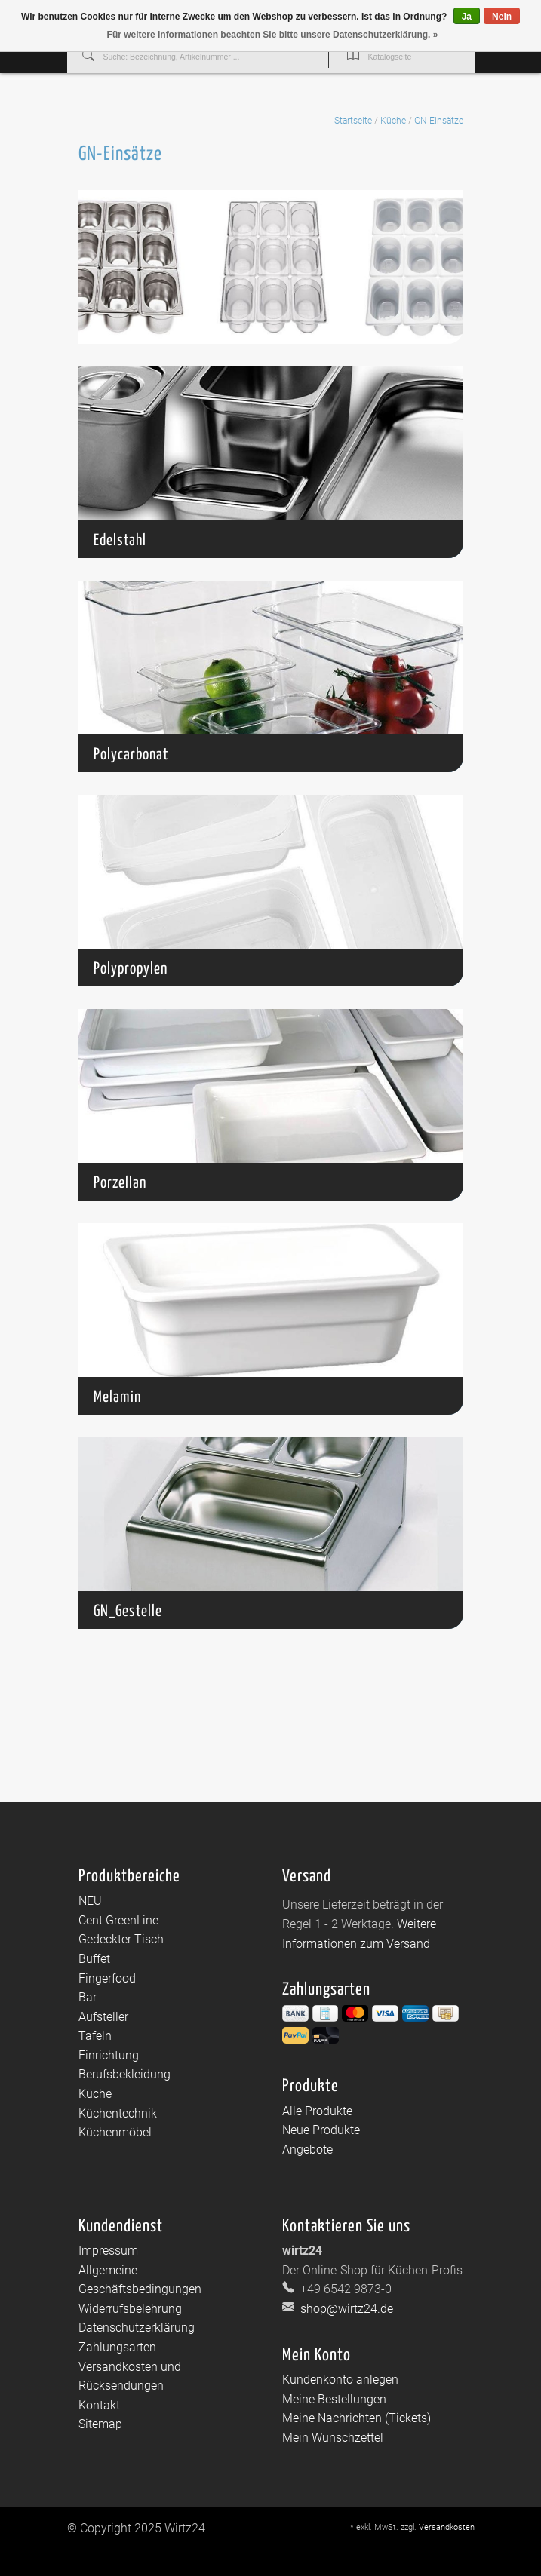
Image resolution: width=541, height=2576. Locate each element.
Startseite (353, 120)
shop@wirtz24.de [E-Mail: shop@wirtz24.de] (345, 2309)
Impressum (108, 2250)
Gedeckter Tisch (121, 1939)
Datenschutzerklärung (136, 2327)
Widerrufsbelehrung (130, 2309)
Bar (87, 1997)
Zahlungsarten (117, 2347)
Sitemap (100, 2424)
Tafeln (95, 2036)
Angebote (307, 2149)
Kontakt (99, 2405)
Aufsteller (103, 2017)
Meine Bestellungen (334, 2399)
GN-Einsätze (438, 120)
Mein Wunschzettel (332, 2437)
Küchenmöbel (115, 2132)
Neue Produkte (321, 2130)
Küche (393, 120)
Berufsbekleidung (124, 2074)
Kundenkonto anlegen (340, 2379)
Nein (502, 16)
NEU (90, 1901)
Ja (467, 16)
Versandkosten (447, 2527)
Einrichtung (108, 2055)
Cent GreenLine (118, 1920)
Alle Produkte (317, 2111)
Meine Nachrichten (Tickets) (356, 2418)
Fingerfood (107, 1978)
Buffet (94, 1959)
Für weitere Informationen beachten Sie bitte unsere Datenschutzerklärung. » (272, 34)
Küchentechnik (117, 2113)
